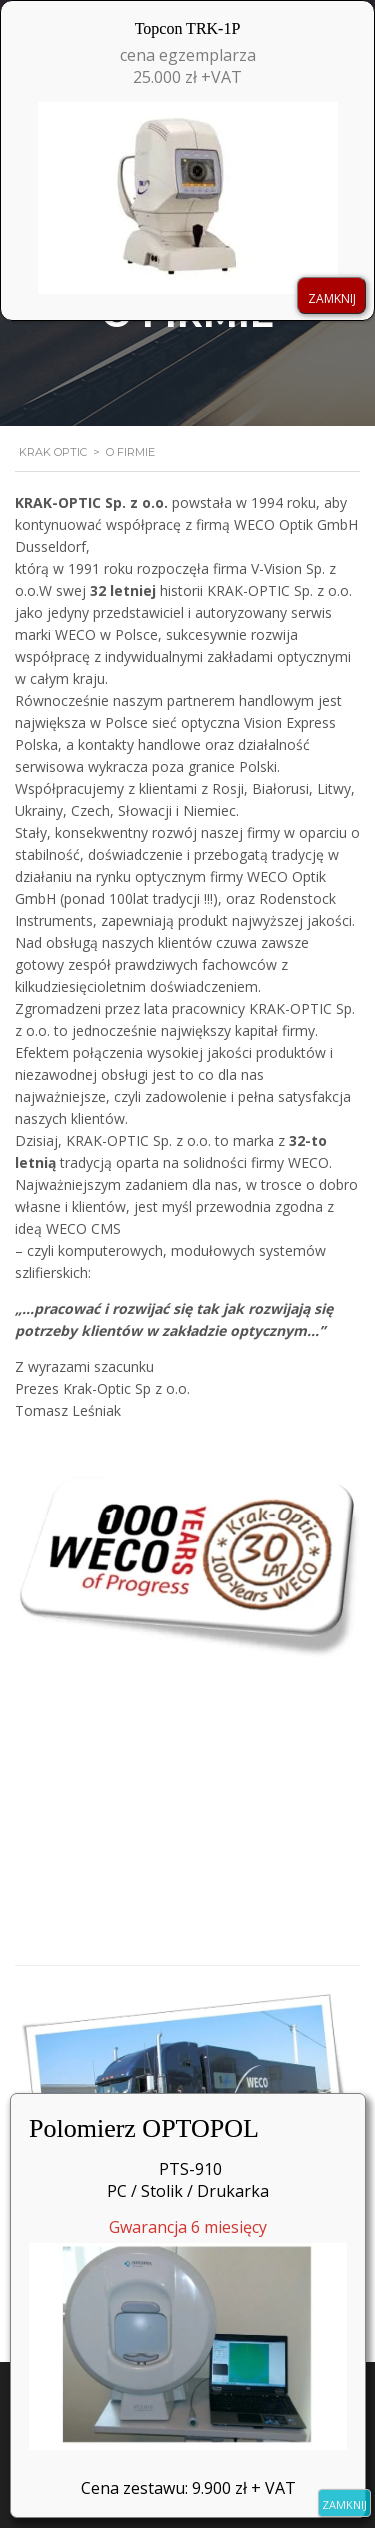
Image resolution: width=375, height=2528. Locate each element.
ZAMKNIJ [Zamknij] (344, 2504)
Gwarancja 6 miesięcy (188, 2333)
